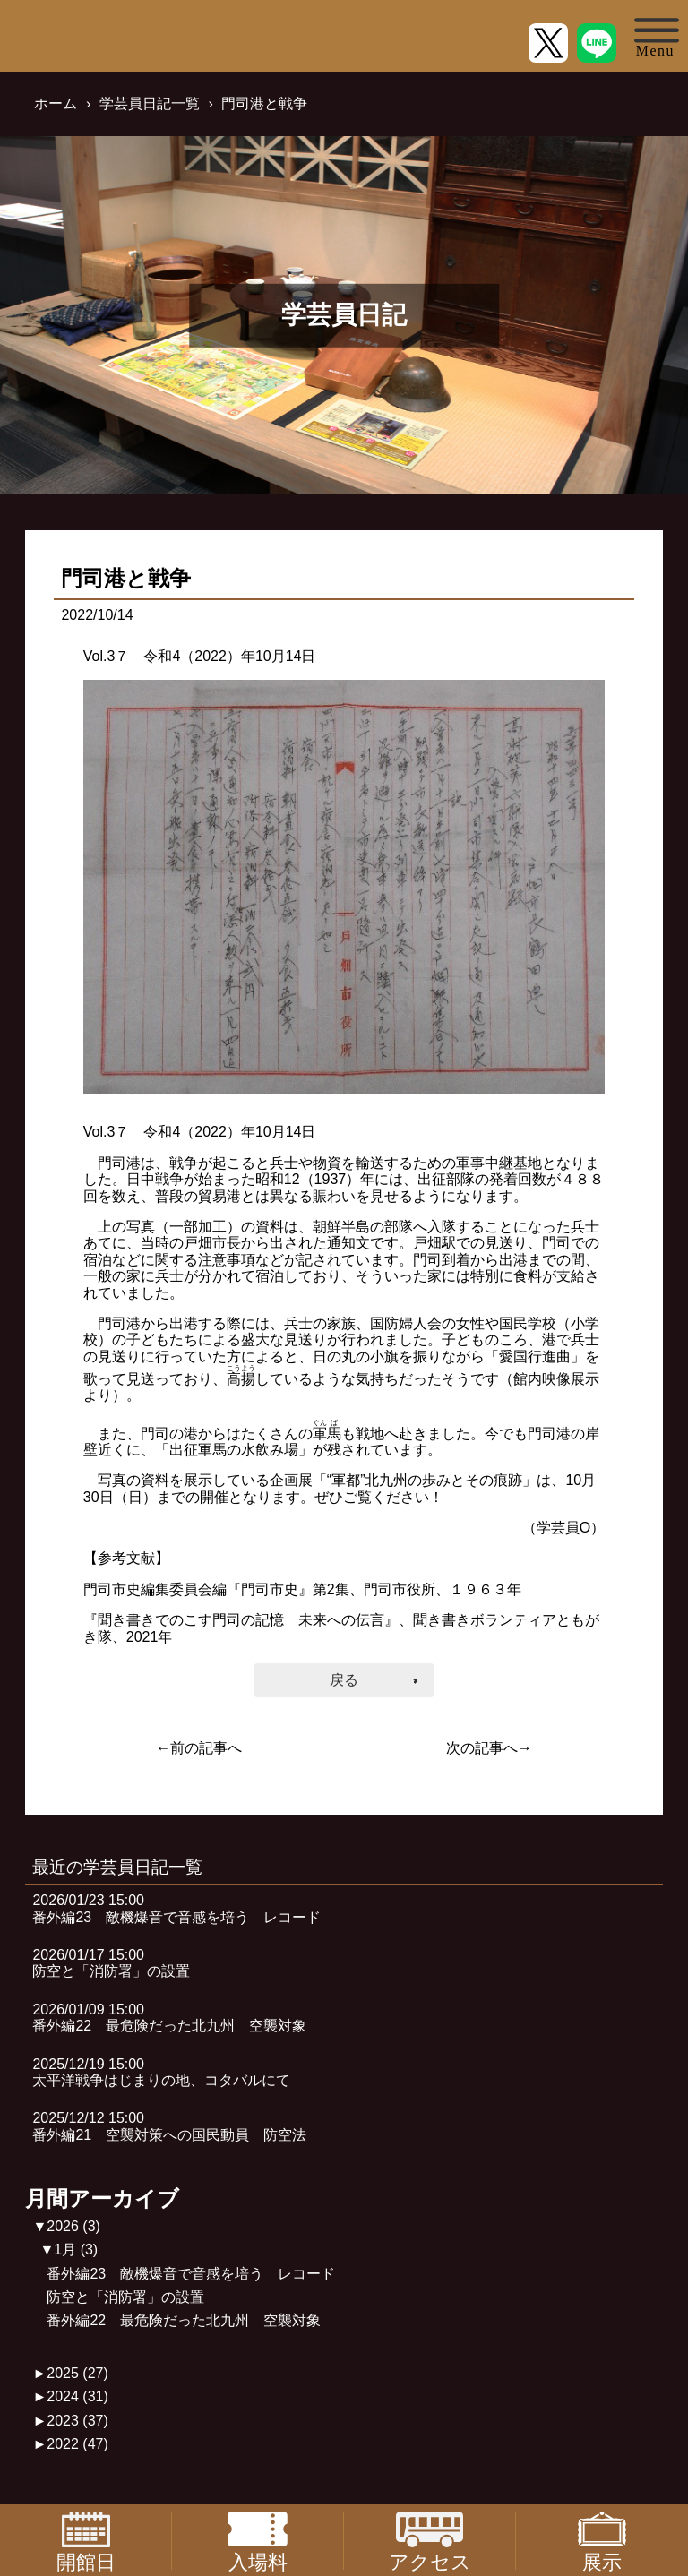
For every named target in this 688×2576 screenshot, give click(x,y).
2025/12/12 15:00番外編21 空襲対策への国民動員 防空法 (169, 2126)
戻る (344, 1679)
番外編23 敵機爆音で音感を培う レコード (191, 2273)
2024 (77, 2396)
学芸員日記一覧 (149, 103)
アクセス (430, 2541)
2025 (77, 2373)
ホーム (55, 103)
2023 (77, 2420)
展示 (602, 2541)
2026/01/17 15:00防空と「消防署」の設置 (111, 1963)
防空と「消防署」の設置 (125, 2297)
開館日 (86, 2541)
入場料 (257, 2541)
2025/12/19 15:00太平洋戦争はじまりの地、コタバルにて (161, 2072)
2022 (77, 2443)
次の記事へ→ (489, 1748)
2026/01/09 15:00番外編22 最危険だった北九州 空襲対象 (169, 2017)
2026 (73, 2226)
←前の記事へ (199, 1748)
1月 (76, 2249)
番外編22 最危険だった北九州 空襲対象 (184, 2320)
